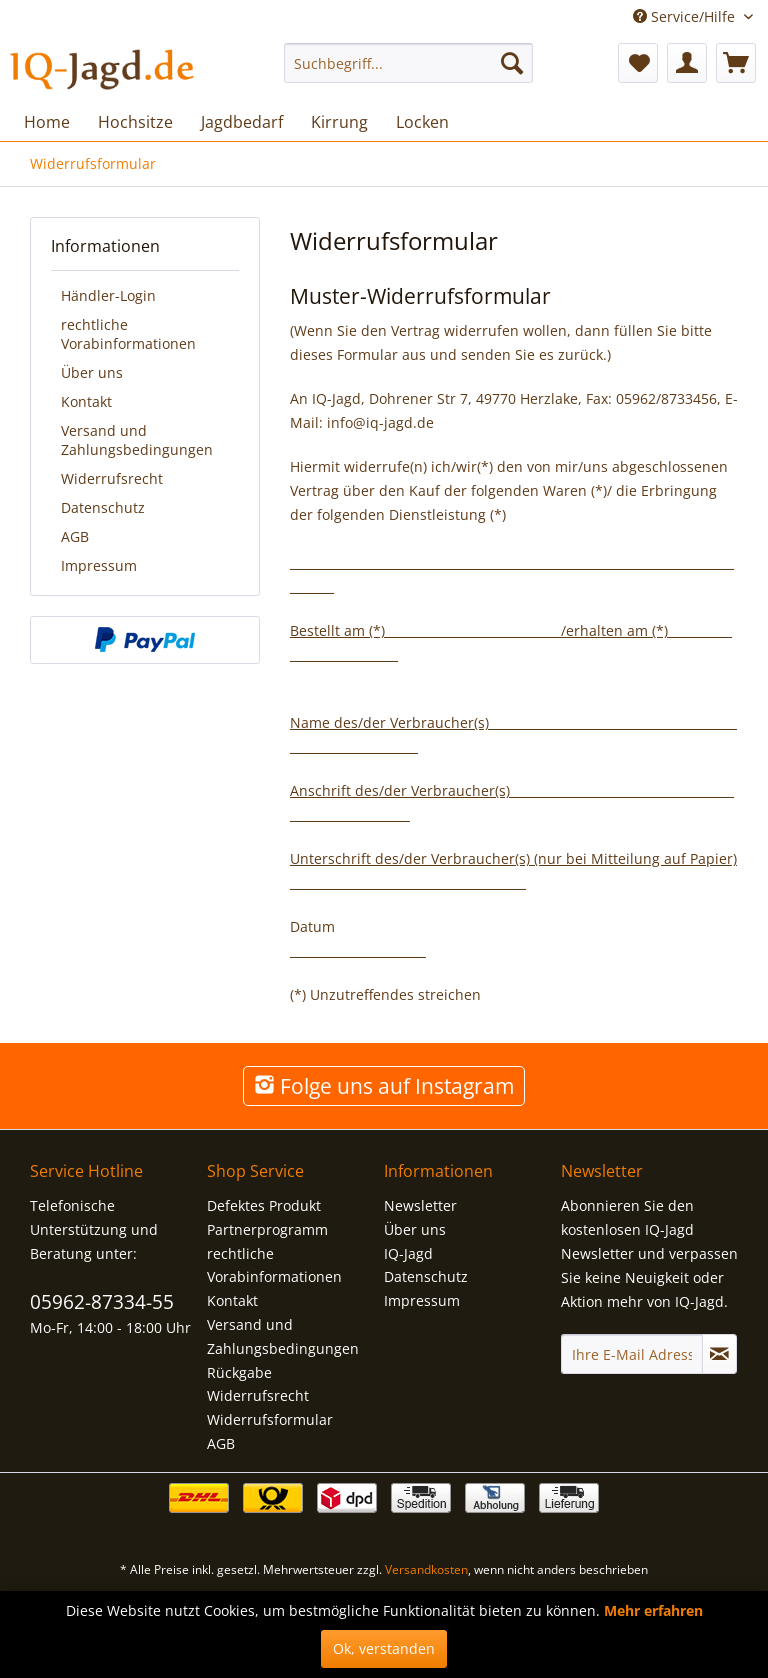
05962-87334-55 (102, 1302)
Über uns (92, 372)
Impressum (99, 565)
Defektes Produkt (264, 1205)
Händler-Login (108, 295)
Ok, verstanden (384, 1648)
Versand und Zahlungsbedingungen (137, 440)
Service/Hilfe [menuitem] (686, 16)
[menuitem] (409, 63)
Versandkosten (426, 1569)
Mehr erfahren (653, 1610)
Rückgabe (239, 1372)
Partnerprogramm (267, 1229)
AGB (75, 536)
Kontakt (86, 401)
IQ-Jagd (408, 1253)
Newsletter (420, 1205)
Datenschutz (103, 507)
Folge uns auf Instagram (384, 1086)
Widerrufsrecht (112, 478)
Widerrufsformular (270, 1419)
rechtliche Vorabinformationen (128, 334)
